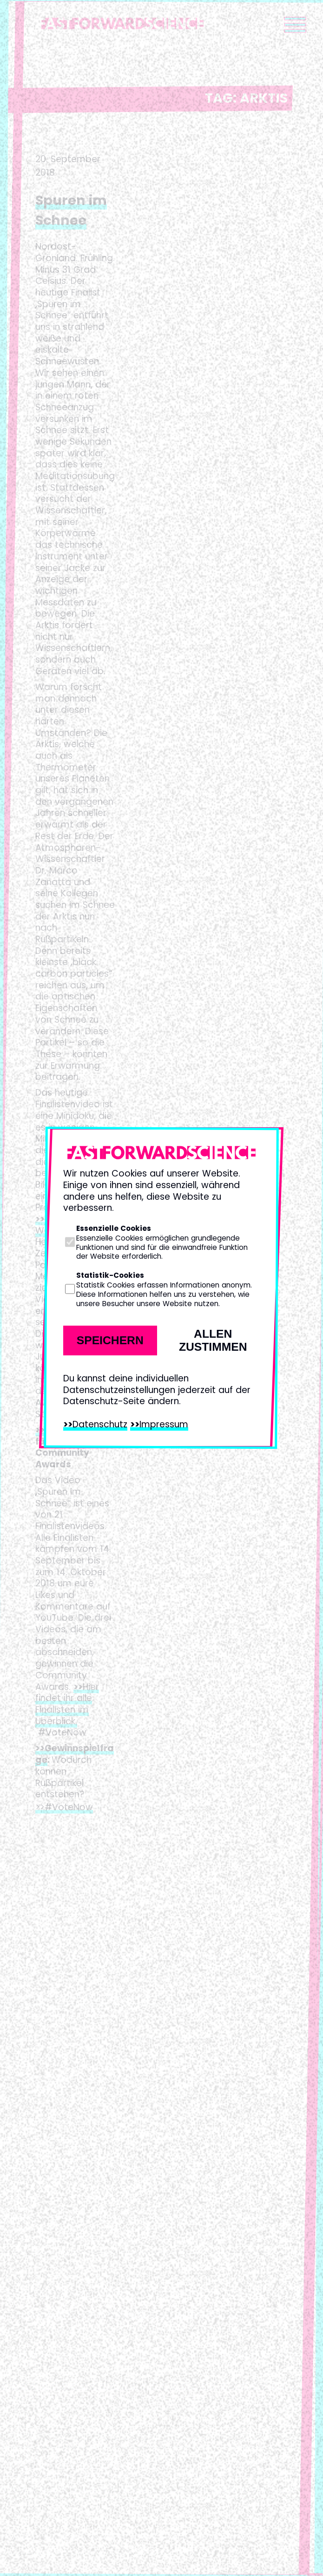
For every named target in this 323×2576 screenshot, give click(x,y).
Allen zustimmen (213, 1340)
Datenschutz (100, 1424)
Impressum (163, 1424)
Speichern (110, 1340)
